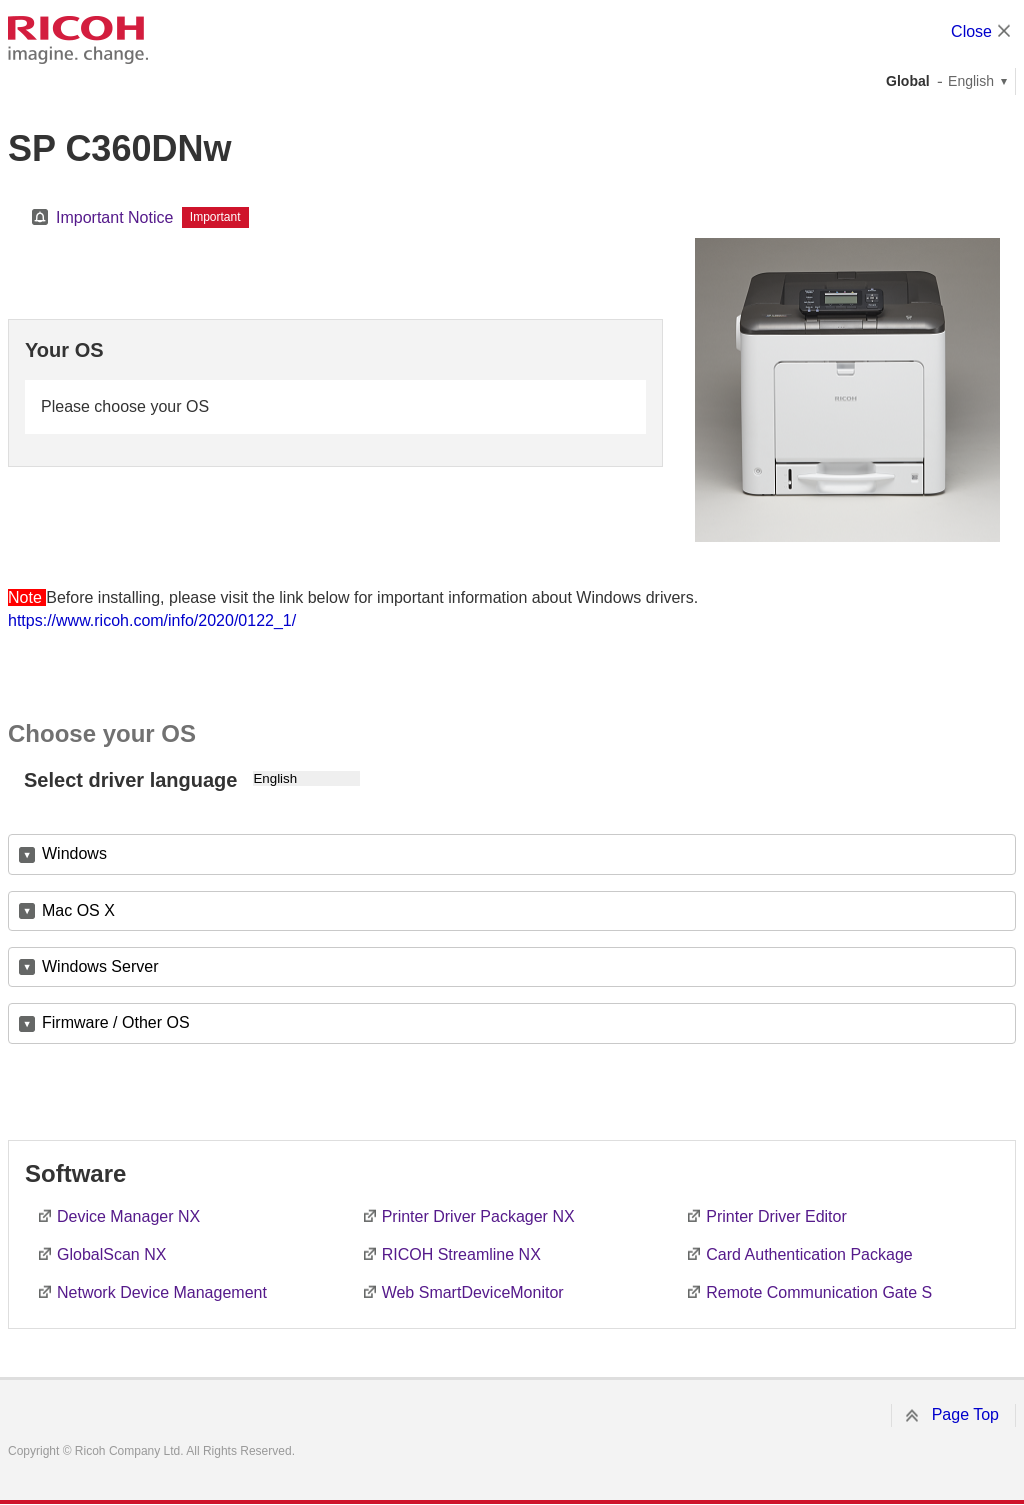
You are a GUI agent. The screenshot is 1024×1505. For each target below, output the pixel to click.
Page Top (965, 1414)
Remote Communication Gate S (819, 1292)
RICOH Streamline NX (461, 1254)
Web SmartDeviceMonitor (473, 1292)
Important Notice (114, 217)
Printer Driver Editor (776, 1216)
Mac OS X (78, 910)
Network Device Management (162, 1292)
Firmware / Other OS (116, 1022)
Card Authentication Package (809, 1254)
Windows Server (100, 966)
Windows (74, 853)
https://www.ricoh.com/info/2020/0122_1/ (152, 620)
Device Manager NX (128, 1216)
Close (971, 31)
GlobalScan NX (111, 1254)
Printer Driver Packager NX (478, 1216)
